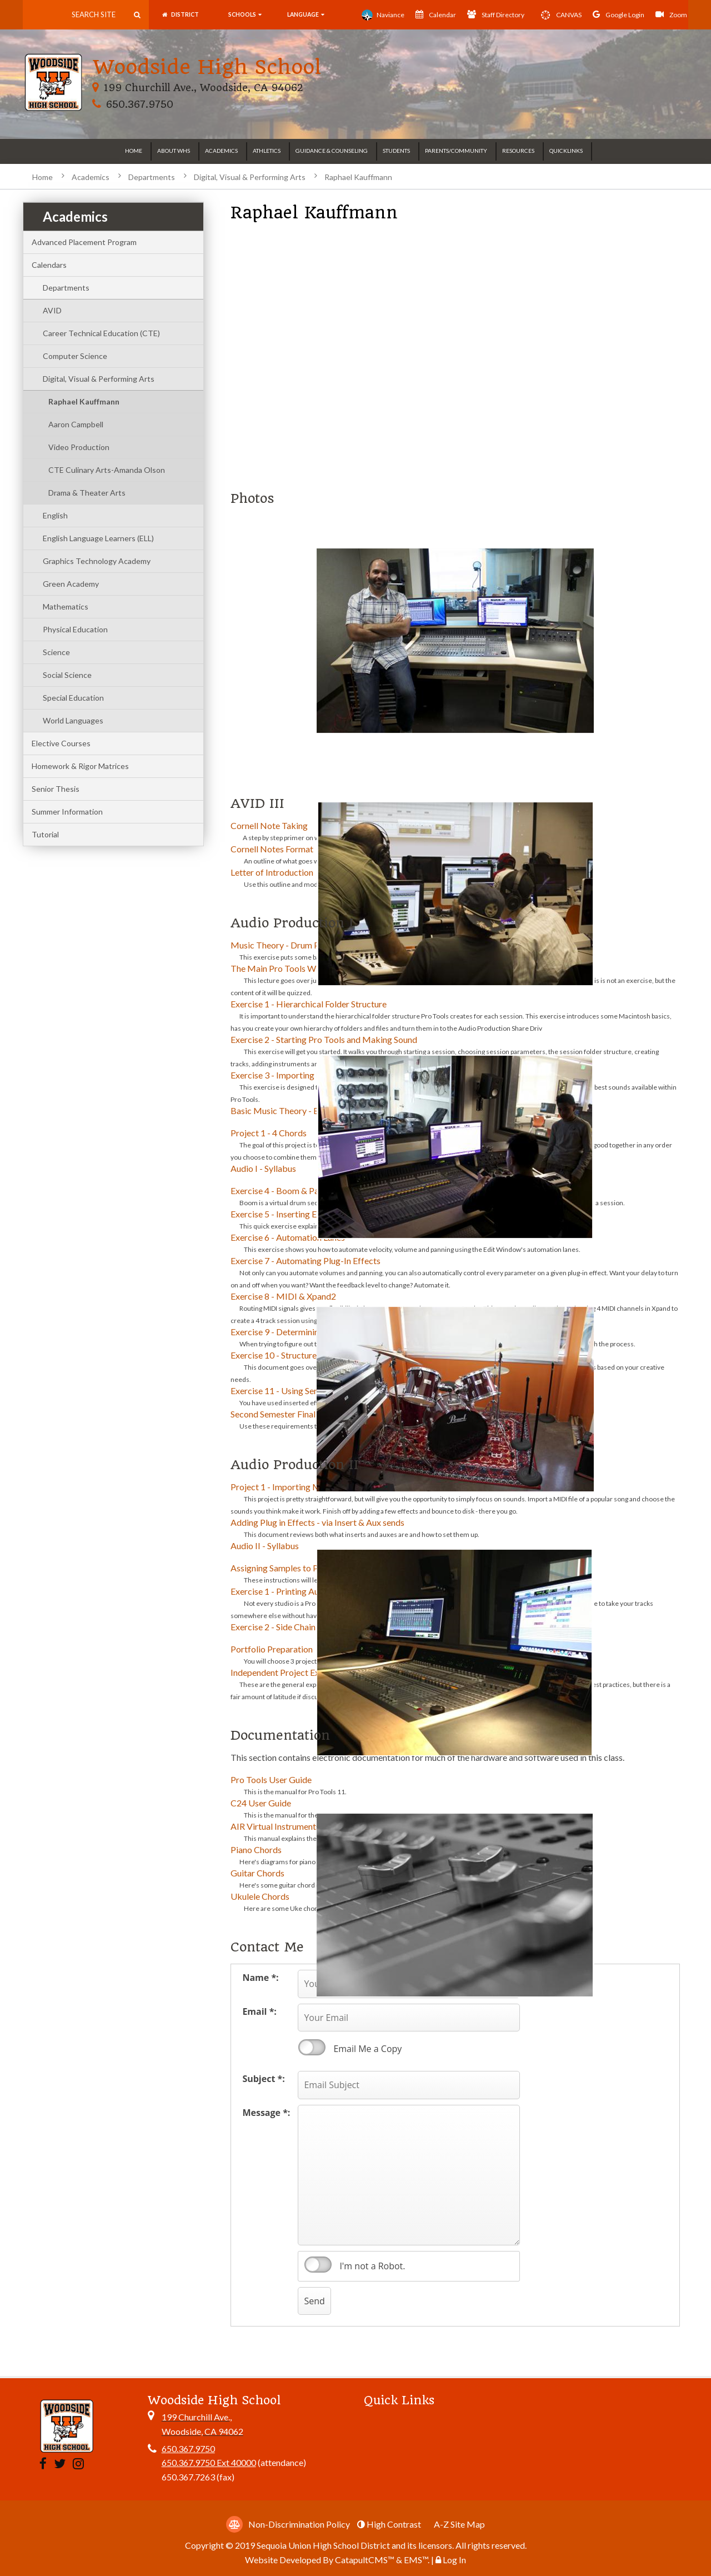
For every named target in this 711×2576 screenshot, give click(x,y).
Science (56, 652)
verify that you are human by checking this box (318, 2265)
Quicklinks (566, 150)
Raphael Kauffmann (358, 177)
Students (396, 150)
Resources (518, 150)
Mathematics (65, 606)
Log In (454, 2559)
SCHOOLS (244, 14)
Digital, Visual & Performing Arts (250, 177)
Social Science (67, 675)
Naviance (383, 15)
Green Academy (71, 583)
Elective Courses (61, 743)
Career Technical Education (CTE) (101, 333)
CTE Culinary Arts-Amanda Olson (106, 470)
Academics (221, 150)
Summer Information (67, 811)
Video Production (78, 447)
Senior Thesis (55, 788)
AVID (52, 310)
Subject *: (263, 2079)
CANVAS (558, 15)
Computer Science (75, 356)
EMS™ (416, 2559)
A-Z (459, 2524)
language (306, 14)
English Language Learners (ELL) (98, 538)
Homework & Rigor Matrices (80, 766)
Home (133, 150)
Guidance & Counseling (332, 150)
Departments (151, 177)
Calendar (435, 14)
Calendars (49, 264)
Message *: (266, 2112)
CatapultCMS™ (364, 2559)
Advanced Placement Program (84, 242)
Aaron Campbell (75, 424)
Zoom (671, 14)
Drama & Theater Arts (87, 492)
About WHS (173, 150)
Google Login (618, 14)
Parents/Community (456, 150)
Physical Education (75, 629)
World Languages (73, 720)
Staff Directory (495, 14)
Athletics (267, 150)
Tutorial (45, 834)
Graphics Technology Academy (97, 561)
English (55, 515)
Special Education (73, 697)
